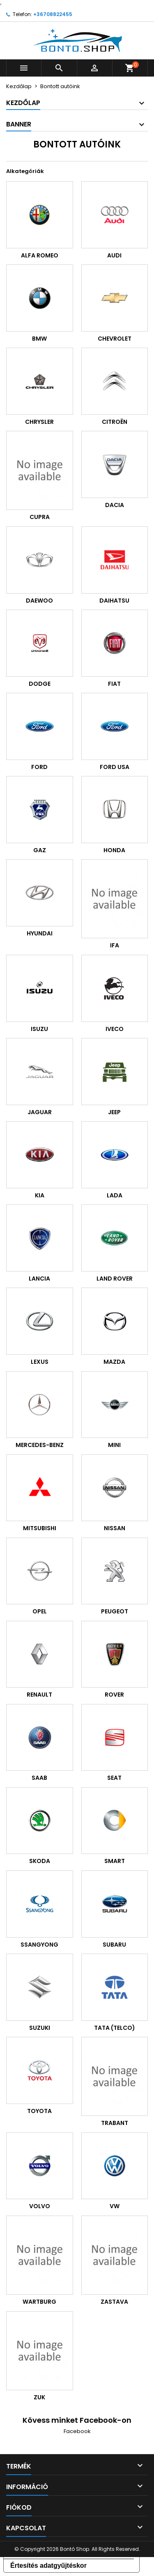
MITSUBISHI (39, 1528)
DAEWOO (39, 600)
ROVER (114, 1694)
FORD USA (114, 767)
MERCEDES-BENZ (40, 1445)
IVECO (115, 1029)
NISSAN (114, 1528)
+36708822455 (52, 14)
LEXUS (39, 1362)
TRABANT (114, 2123)
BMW (39, 338)
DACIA (114, 505)
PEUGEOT (114, 1611)
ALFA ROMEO (39, 255)
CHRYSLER (39, 422)
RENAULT (39, 1694)
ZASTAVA (114, 2302)
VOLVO (39, 2206)
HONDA (114, 850)
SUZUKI (39, 2028)
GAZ (39, 850)
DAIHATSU (114, 600)
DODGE (40, 684)
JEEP (114, 1112)
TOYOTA (39, 2111)
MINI (114, 1445)
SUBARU (114, 1944)
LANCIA (39, 1278)
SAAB (39, 1778)
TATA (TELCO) (114, 2028)
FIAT (114, 684)
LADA (114, 1195)
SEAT (114, 1778)
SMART (114, 1861)
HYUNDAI (40, 933)
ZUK (39, 2397)
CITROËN (114, 422)
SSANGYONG (39, 1944)
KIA (39, 1195)
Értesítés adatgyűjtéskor (48, 2565)
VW (115, 2206)
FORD (39, 767)
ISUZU (39, 1029)
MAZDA (114, 1362)
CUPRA (40, 517)
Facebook (77, 2431)
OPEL (39, 1611)
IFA (114, 945)
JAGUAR (40, 1112)
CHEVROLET (114, 338)
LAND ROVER (115, 1278)
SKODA (39, 1861)
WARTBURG (39, 2302)
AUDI (114, 255)
